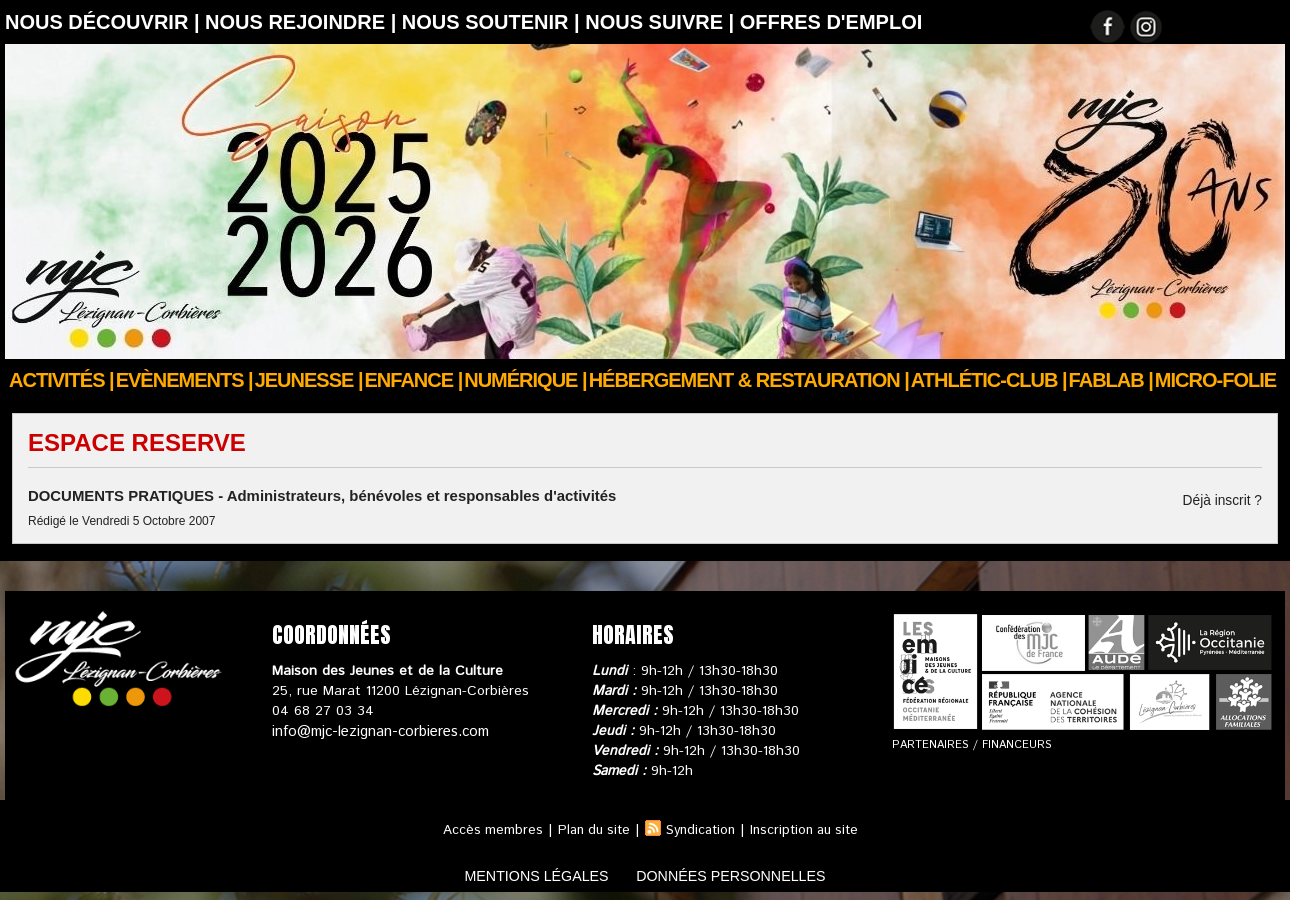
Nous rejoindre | (303, 22)
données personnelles (748, 873)
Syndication (700, 828)
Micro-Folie (1215, 380)
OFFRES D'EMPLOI (831, 22)
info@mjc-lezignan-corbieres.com (377, 729)
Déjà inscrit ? (1227, 500)
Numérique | (525, 380)
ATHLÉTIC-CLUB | (989, 380)
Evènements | (184, 380)
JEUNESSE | (309, 380)
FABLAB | (1111, 380)
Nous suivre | (662, 22)
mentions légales (519, 873)
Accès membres (483, 828)
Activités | (61, 380)
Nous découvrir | (105, 22)
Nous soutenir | (493, 22)
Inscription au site (810, 828)
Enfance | (414, 380)
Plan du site (588, 828)
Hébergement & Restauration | (749, 380)
